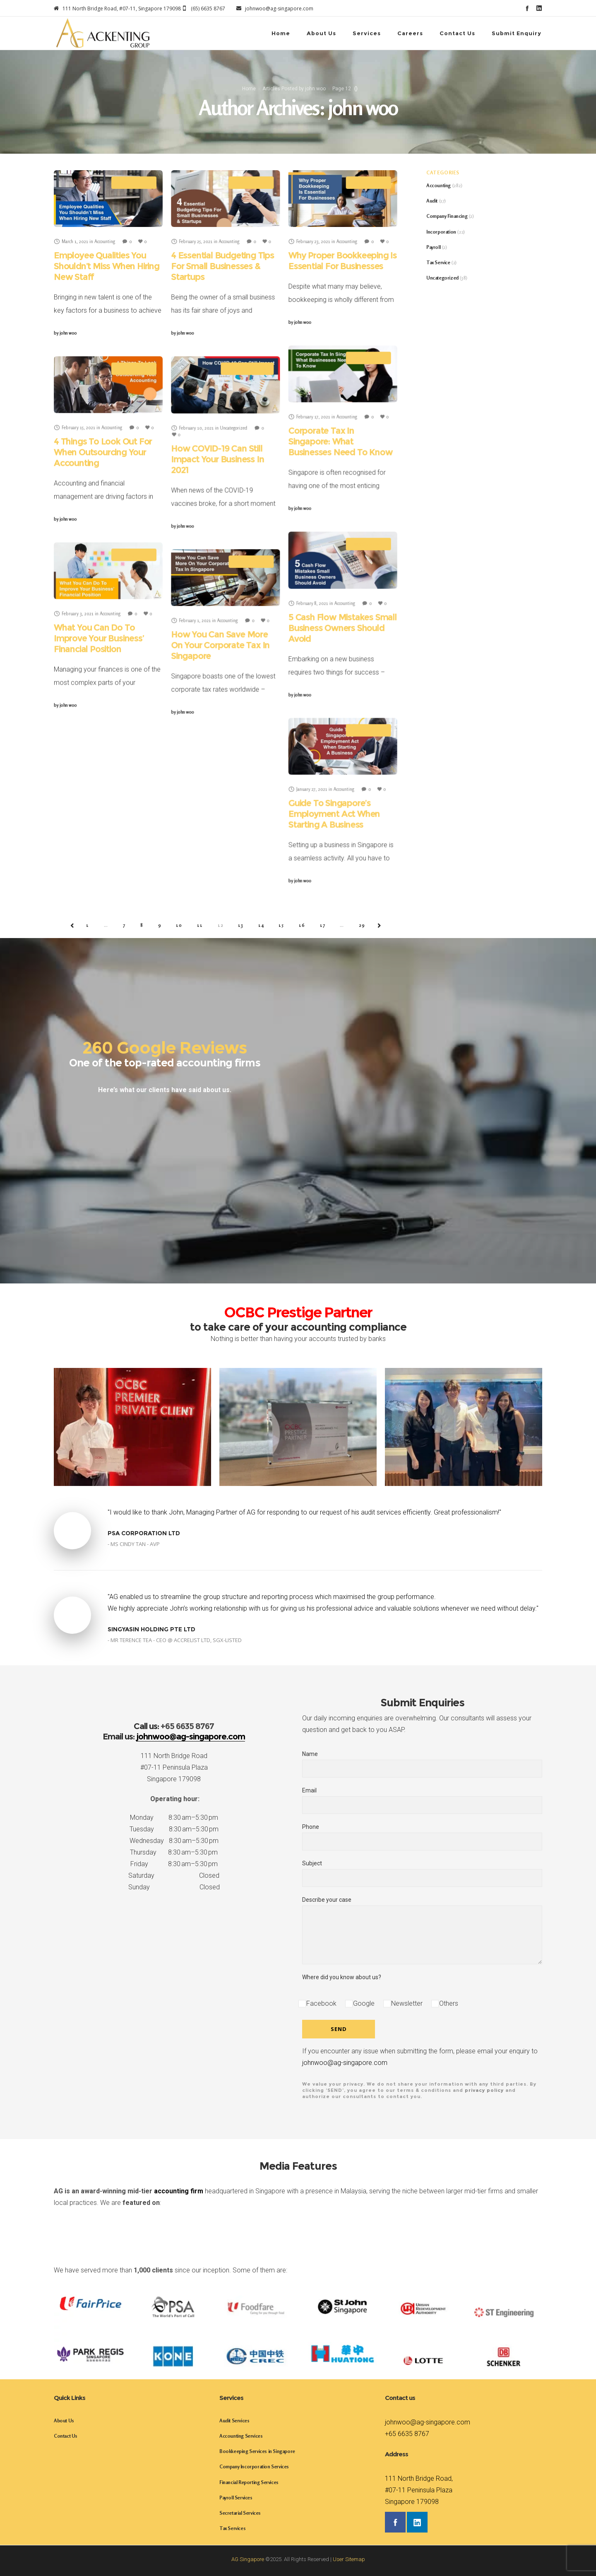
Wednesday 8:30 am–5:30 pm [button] (174, 1841)
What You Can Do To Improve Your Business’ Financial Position (99, 638)
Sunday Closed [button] (174, 1887)
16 (302, 925)
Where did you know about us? (341, 1977)
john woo (65, 333)
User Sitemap (349, 2559)
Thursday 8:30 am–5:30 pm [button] (174, 1853)
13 (240, 925)
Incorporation (441, 232)
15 (281, 925)
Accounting (438, 185)
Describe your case (422, 1931)
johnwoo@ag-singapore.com (344, 2063)
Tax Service (438, 262)
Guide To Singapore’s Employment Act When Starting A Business (334, 814)
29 (362, 925)
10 (179, 925)
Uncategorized (442, 278)
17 (322, 925)
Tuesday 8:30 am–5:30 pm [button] (174, 1829)
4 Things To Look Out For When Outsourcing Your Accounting (103, 452)
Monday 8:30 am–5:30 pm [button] (174, 1818)
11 (200, 925)
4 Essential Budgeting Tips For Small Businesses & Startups (222, 266)
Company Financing (446, 216)
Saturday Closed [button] (173, 1876)
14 (261, 925)
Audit (431, 201)
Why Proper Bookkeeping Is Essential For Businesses (342, 260)
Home (249, 89)
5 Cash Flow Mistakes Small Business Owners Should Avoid (342, 628)
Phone (422, 1837)
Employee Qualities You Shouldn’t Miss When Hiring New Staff (106, 266)
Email (422, 1800)
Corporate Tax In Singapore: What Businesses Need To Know (340, 441)
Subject (422, 1873)
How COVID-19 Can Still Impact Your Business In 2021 (217, 459)
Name (422, 1764)
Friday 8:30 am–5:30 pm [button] (174, 1864)
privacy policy (484, 2090)
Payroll (433, 247)
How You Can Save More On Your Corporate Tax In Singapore (220, 645)
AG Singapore (247, 2559)
